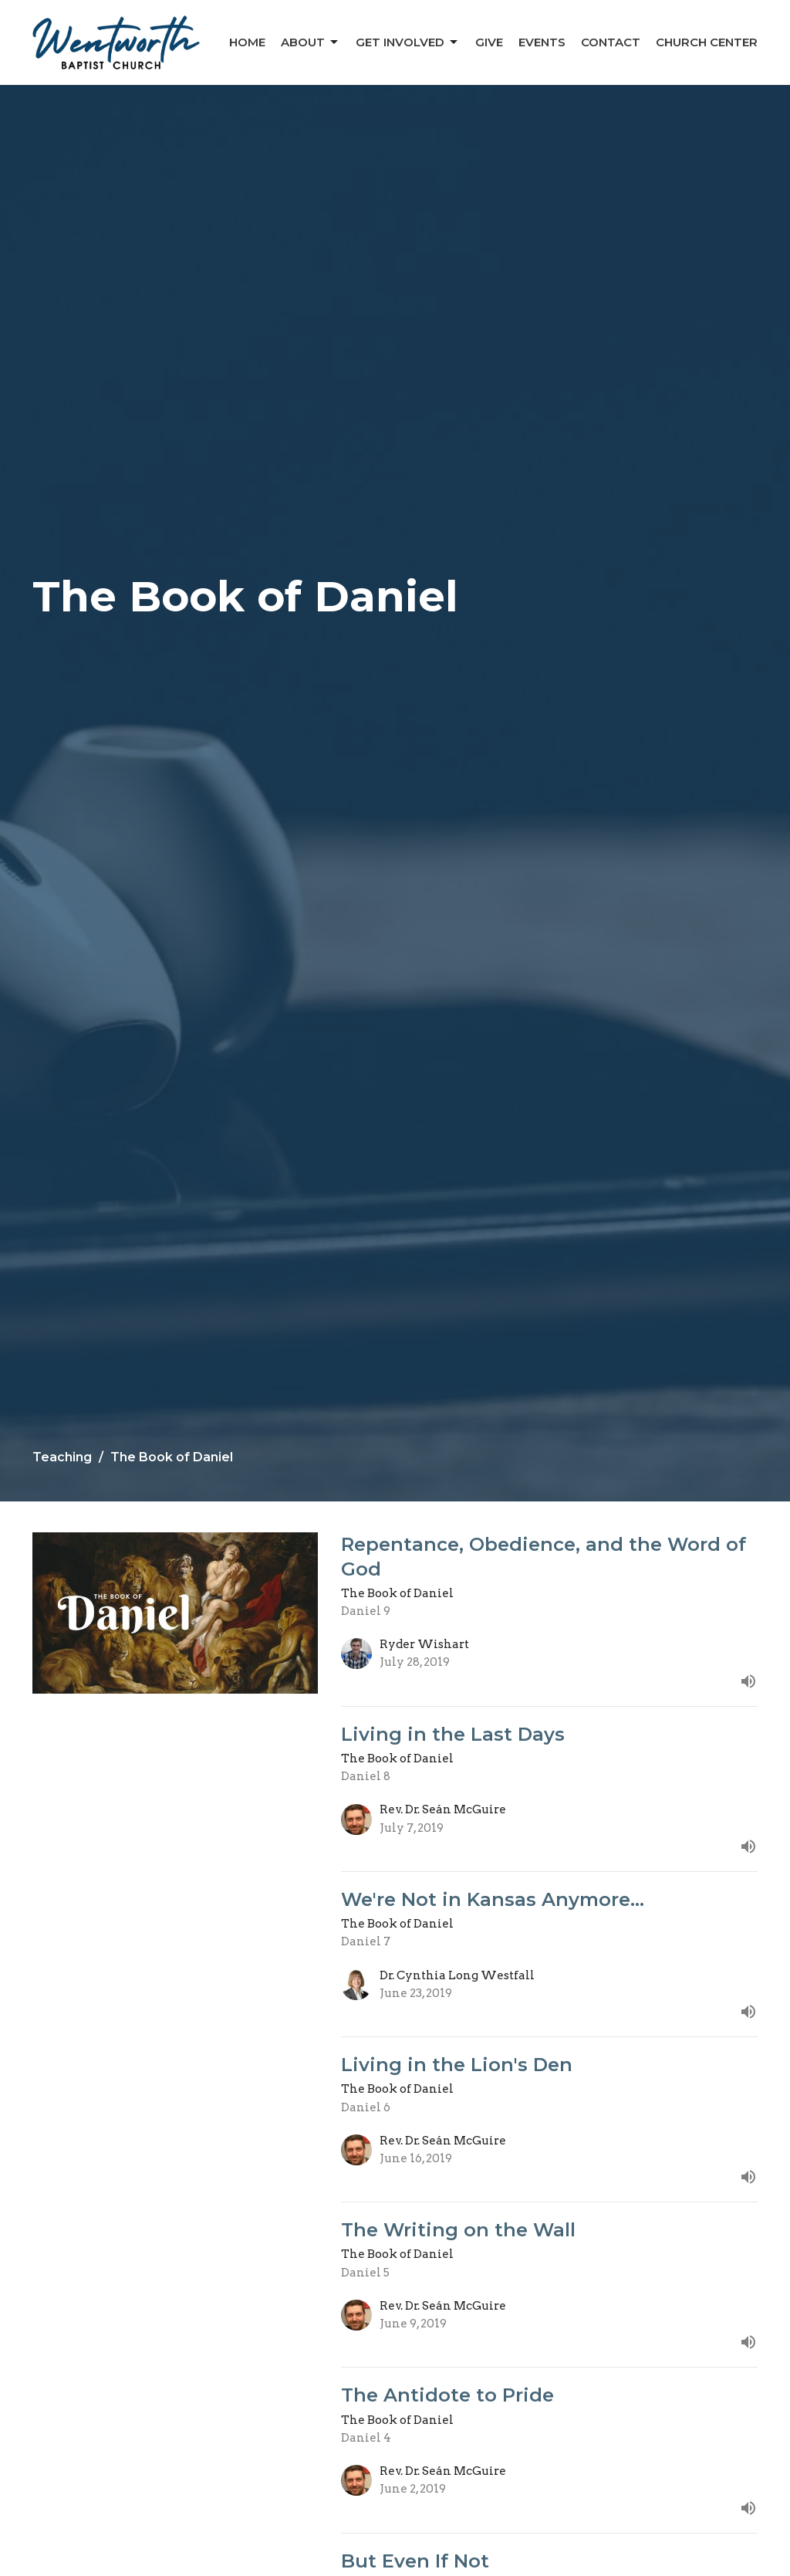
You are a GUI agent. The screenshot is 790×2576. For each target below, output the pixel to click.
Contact (610, 42)
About (310, 42)
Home (247, 42)
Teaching (62, 1457)
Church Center (707, 42)
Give (489, 42)
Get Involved (408, 42)
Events (541, 42)
